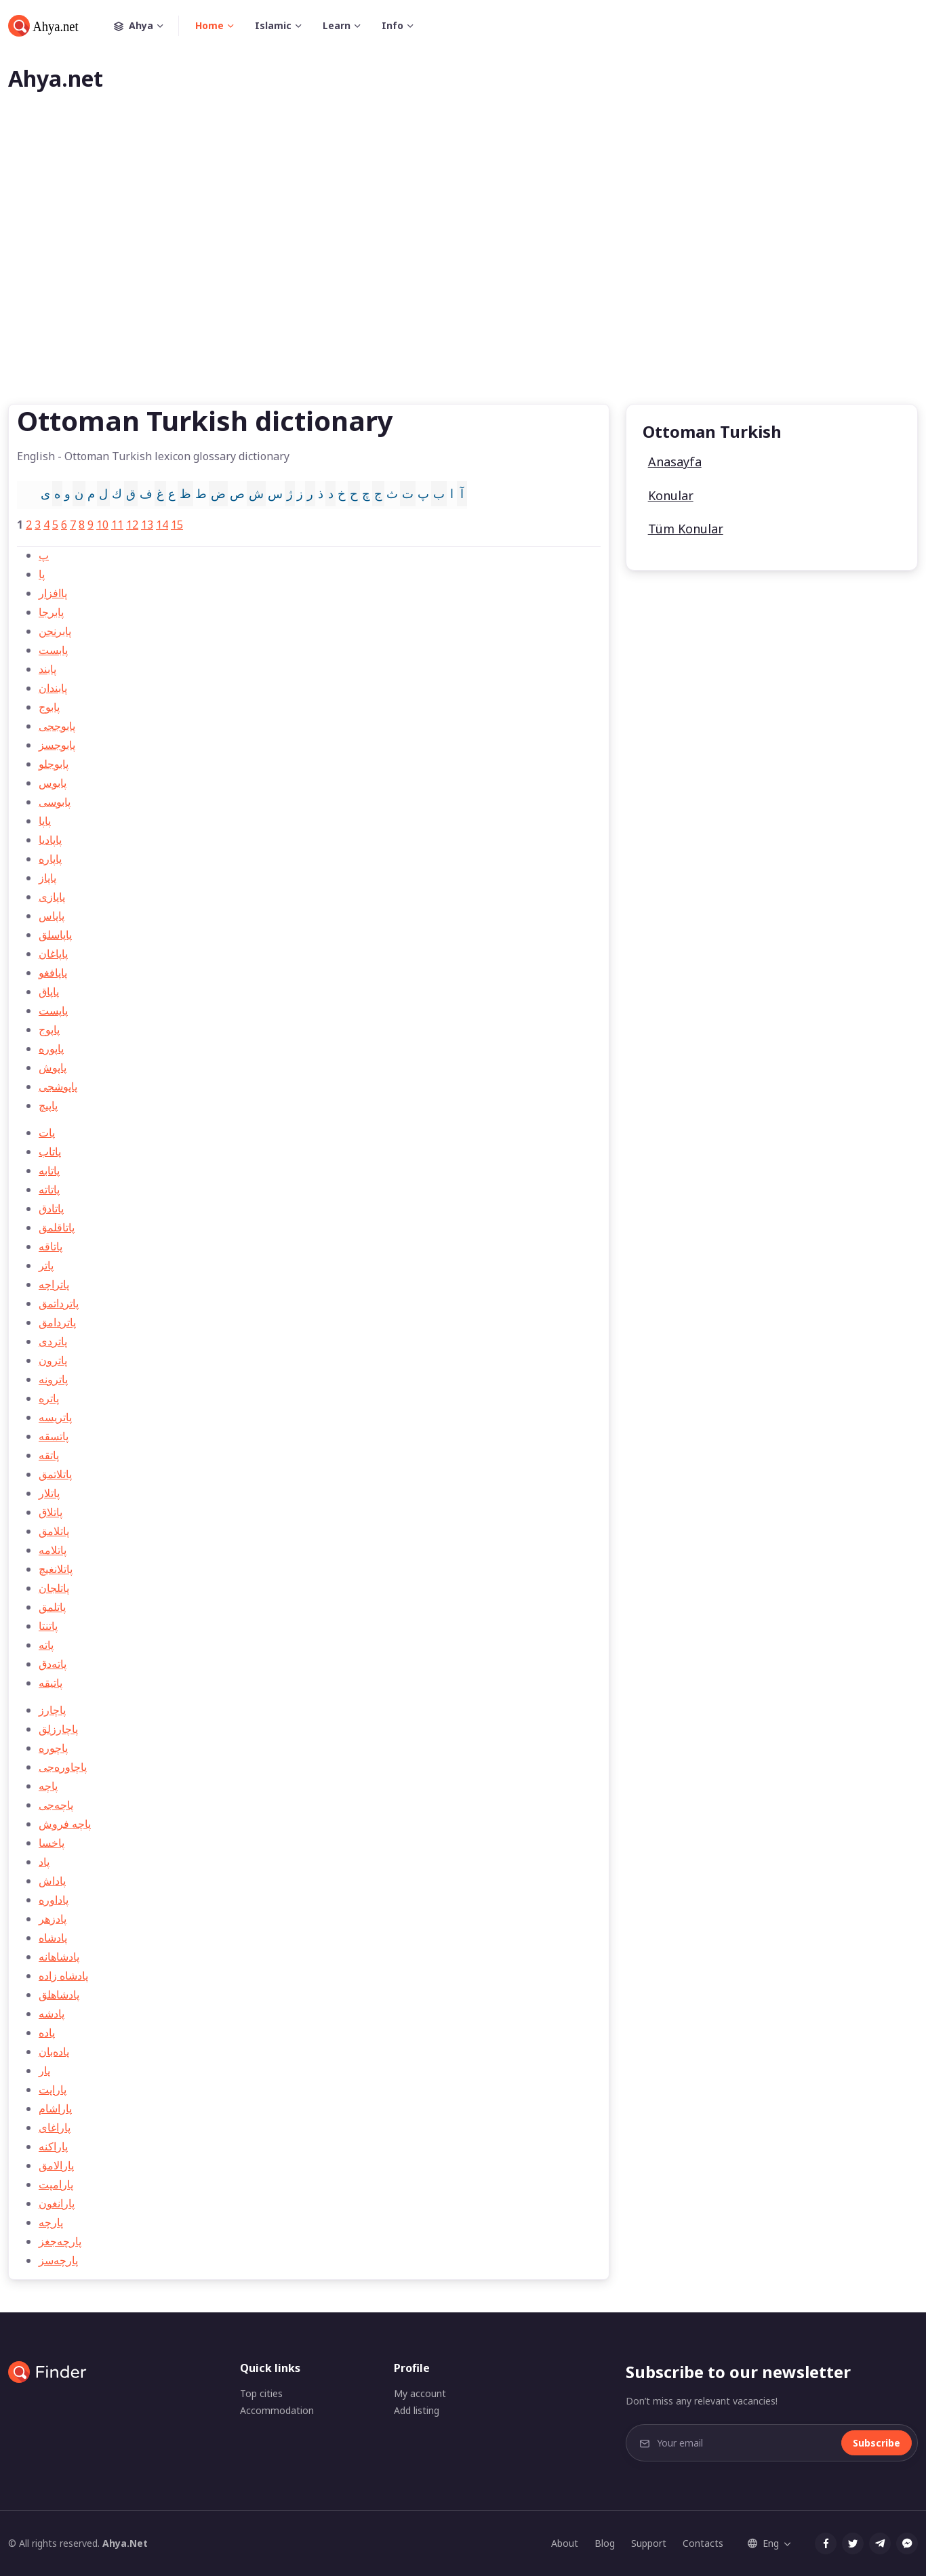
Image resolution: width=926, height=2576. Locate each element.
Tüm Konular (685, 528)
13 (147, 524)
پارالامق (56, 2165)
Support (648, 2543)
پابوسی (55, 801)
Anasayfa (675, 461)
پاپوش (52, 1067)
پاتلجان (54, 1587)
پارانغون (57, 2203)
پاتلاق (50, 1512)
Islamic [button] (273, 25)
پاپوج (49, 1029)
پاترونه (53, 1379)
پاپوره (51, 1048)
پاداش (52, 1880)
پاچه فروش (65, 1823)
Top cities (261, 2393)
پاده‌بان (54, 2051)
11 (117, 524)
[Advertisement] (463, 270)
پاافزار (53, 593)
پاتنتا (48, 1625)
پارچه (51, 2222)
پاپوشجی (58, 1086)
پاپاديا (50, 839)
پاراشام (55, 2108)
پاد (44, 1861)
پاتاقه (50, 1246)
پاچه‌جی (56, 1804)
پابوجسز (57, 744)
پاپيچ (48, 1105)
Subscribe (876, 2442)
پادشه (51, 2013)
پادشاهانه (59, 1956)
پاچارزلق (58, 1728)
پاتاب (50, 1151)
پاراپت (52, 2089)
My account (420, 2393)
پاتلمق (52, 1606)
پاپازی (52, 896)
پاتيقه (50, 1682)
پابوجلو (53, 763)
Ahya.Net (125, 2543)
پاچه (48, 1785)
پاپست (53, 1010)
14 (162, 524)
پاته (46, 1644)
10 (102, 524)
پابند (47, 668)
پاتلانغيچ (56, 1568)
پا (42, 574)
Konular (670, 495)
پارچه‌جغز (60, 2241)
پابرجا (51, 612)
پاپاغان (53, 953)
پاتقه (49, 1455)
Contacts (703, 2543)
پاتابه (49, 1170)
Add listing (416, 2410)
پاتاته (49, 1189)
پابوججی (57, 725)
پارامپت (56, 2184)
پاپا (45, 820)
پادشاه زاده (63, 1975)
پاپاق (49, 991)
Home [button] (209, 25)
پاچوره (53, 1747)
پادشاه (53, 1937)
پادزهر (52, 1918)
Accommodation (277, 2410)
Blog (605, 2543)
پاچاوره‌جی (63, 1766)
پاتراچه (54, 1284)
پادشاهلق (59, 1994)
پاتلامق (54, 1531)
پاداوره (53, 1899)
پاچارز (52, 1709)
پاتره (49, 1398)
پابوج (49, 706)
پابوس (52, 782)
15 (177, 524)
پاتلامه (52, 1549)
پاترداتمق (59, 1303)
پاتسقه (53, 1436)
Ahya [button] (146, 26)
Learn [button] (336, 25)
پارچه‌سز (58, 2260)
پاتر (46, 1265)
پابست (53, 649)
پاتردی (53, 1341)
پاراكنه (53, 2146)
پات (47, 1132)
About (564, 2543)
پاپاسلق (55, 934)
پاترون (53, 1360)
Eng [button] (763, 2543)
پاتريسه (55, 1417)
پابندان (53, 687)
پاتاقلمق (57, 1227)
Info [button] (392, 25)
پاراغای (55, 2127)
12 (132, 524)
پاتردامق (57, 1322)
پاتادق (51, 1208)
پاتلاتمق (55, 1474)
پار (44, 2070)
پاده (47, 2032)
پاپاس (51, 915)
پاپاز (47, 877)
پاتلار (49, 1493)
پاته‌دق (52, 1663)
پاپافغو (53, 972)
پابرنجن (55, 630)
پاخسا (51, 1842)
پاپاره (50, 858)
